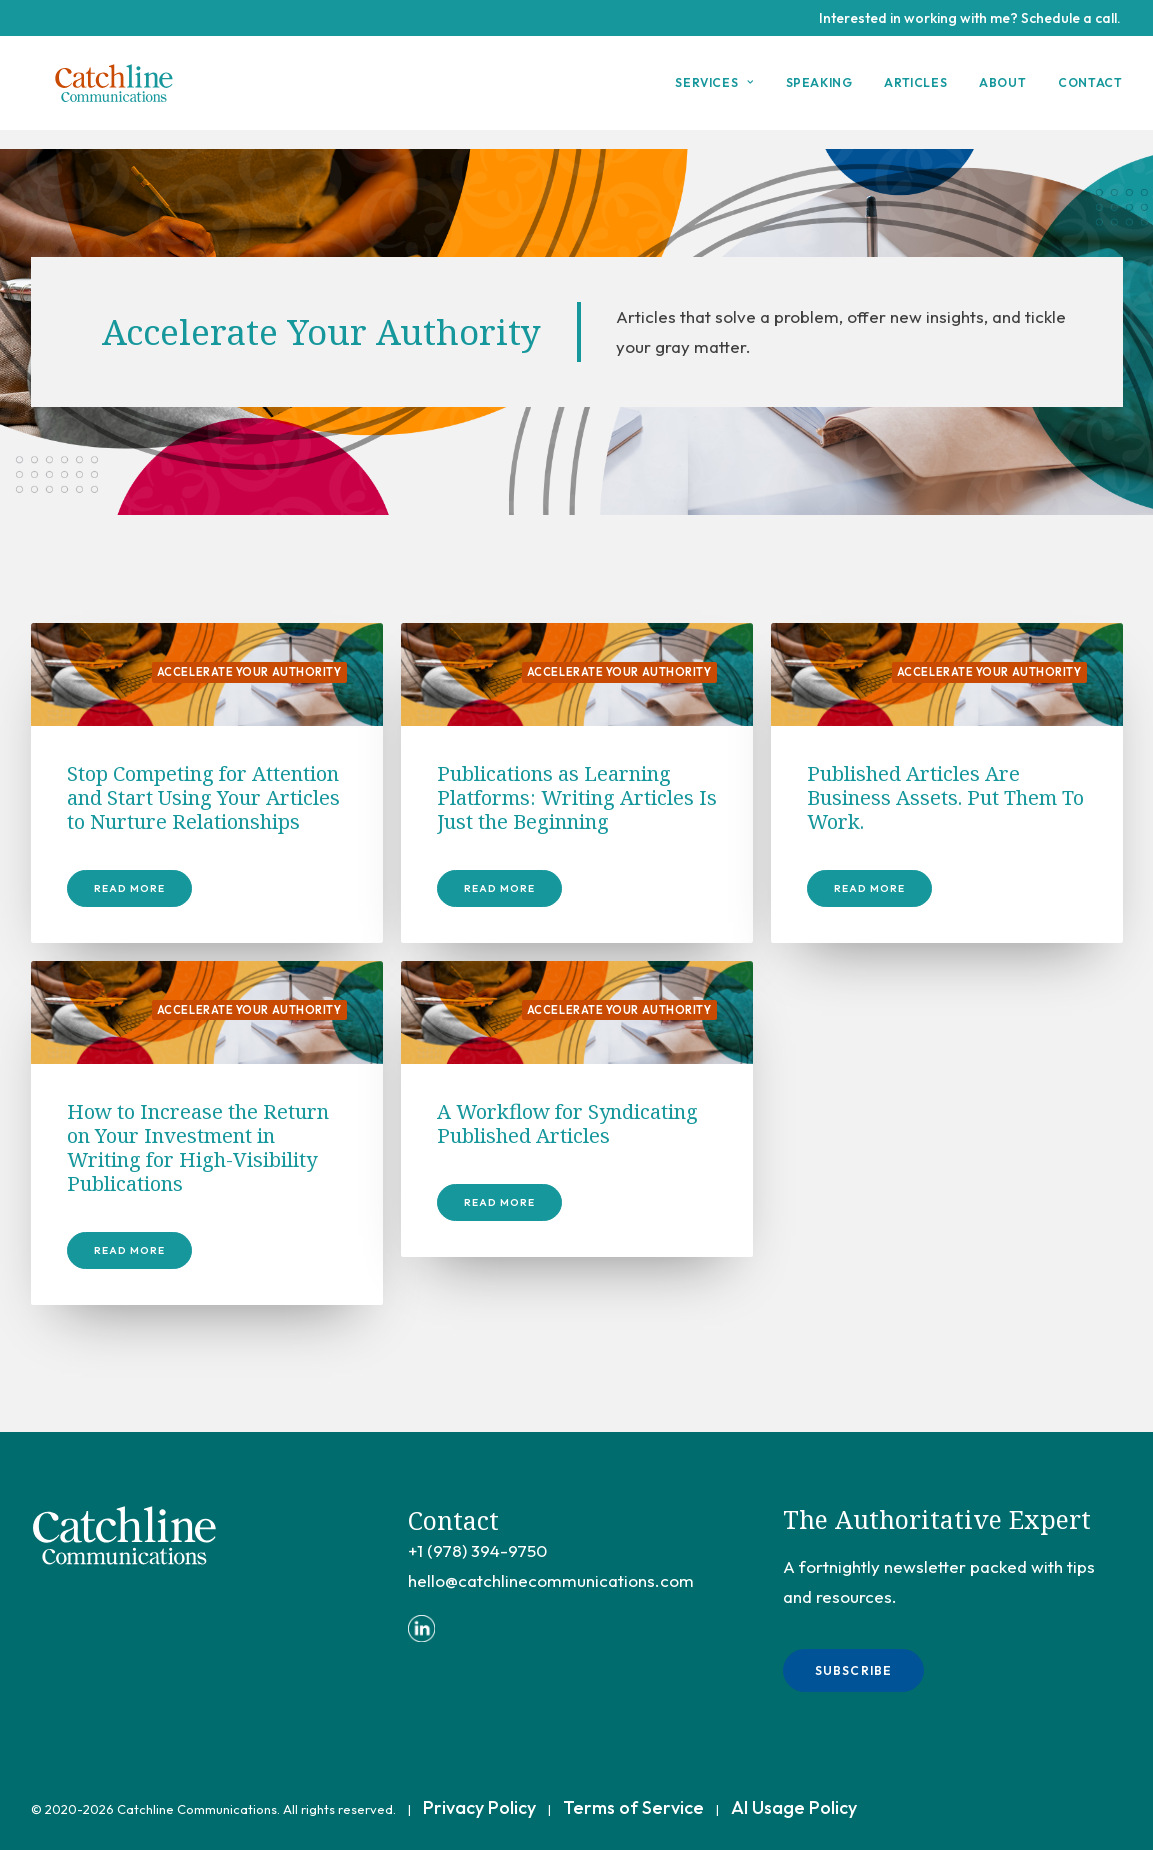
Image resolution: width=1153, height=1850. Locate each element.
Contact (1090, 92)
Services (714, 92)
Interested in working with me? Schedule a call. (970, 18)
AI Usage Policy (794, 1807)
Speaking (819, 92)
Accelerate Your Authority (249, 673)
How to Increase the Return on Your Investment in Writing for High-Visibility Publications (198, 1148)
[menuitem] (721, 93)
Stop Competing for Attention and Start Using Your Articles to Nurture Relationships (203, 798)
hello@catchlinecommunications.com (551, 1580)
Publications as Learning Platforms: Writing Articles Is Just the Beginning (577, 798)
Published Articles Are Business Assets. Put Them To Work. (945, 798)
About (1002, 92)
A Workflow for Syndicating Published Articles (567, 1124)
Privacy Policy (479, 1807)
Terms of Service (633, 1807)
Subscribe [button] (854, 1670)
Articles (915, 92)
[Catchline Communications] (121, 93)
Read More (129, 889)
